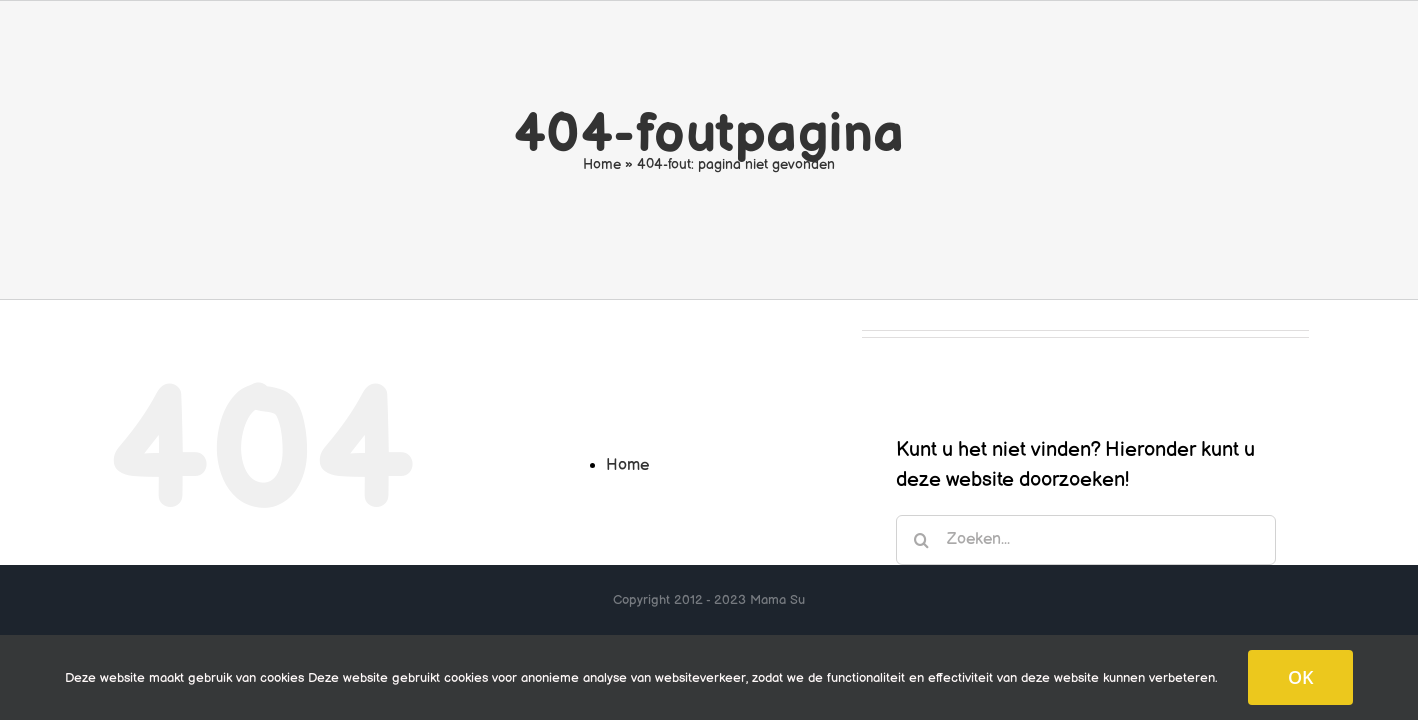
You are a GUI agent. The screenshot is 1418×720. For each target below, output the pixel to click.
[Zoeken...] (1086, 540)
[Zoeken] (921, 540)
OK (1300, 677)
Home (602, 164)
